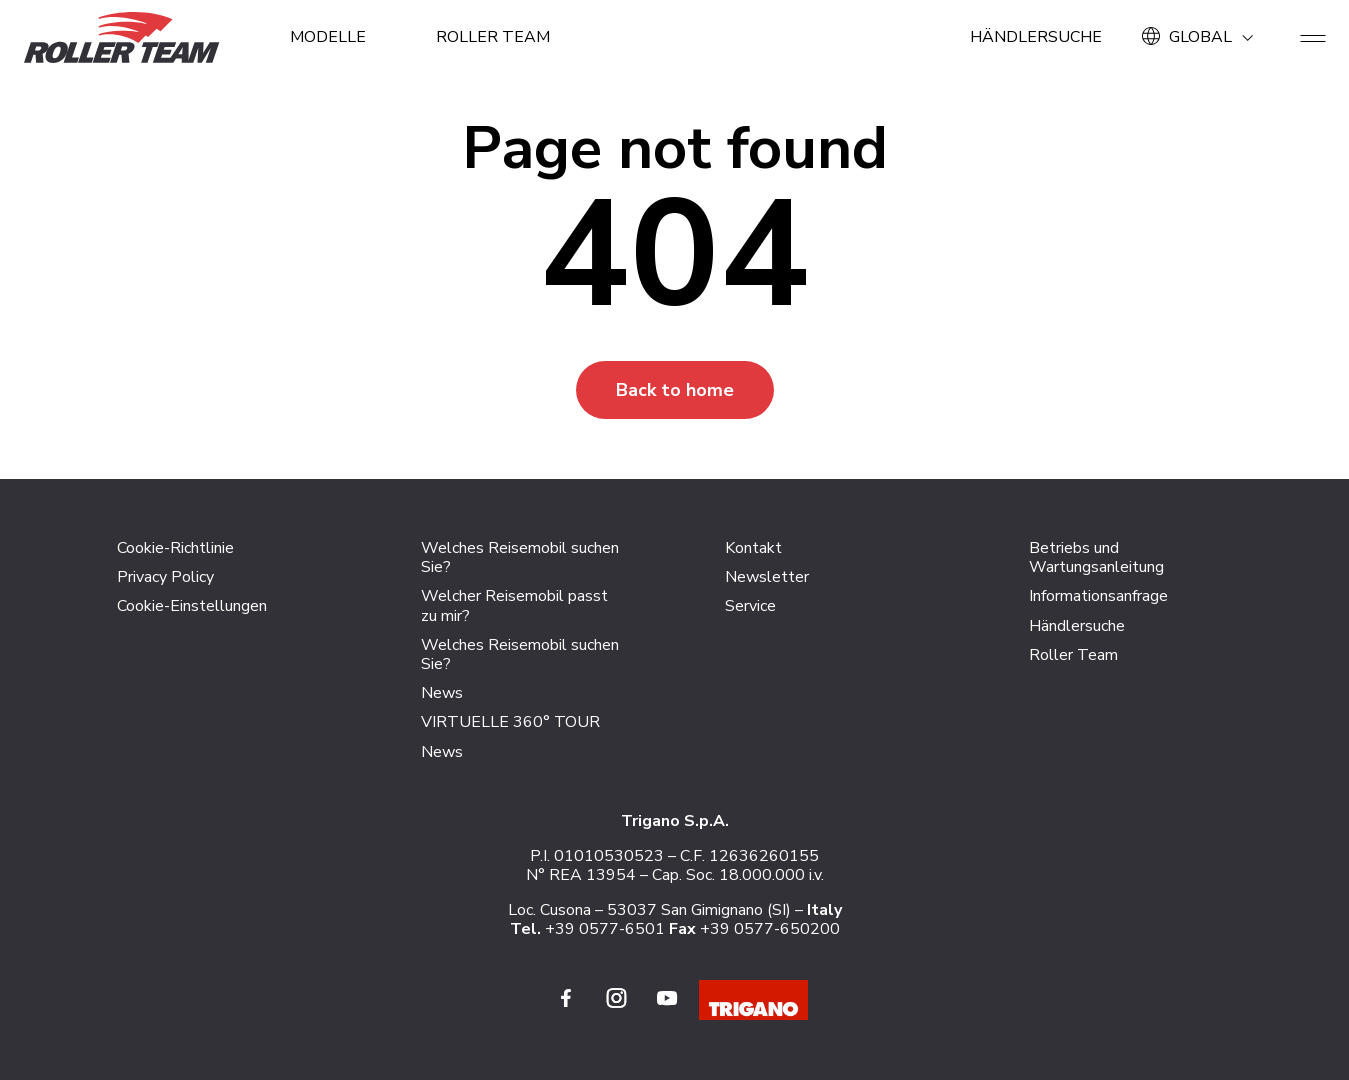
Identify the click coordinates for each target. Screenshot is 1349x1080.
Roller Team (493, 37)
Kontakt (753, 548)
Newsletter (767, 577)
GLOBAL (1201, 37)
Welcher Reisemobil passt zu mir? (514, 605)
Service (750, 606)
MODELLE (328, 37)
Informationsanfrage (1098, 596)
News (442, 693)
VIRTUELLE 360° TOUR (510, 722)
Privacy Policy (165, 577)
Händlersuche (1036, 37)
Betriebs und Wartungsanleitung (1096, 557)
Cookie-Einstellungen (192, 606)
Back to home (675, 390)
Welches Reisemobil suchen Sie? (520, 557)
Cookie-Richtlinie (175, 548)
